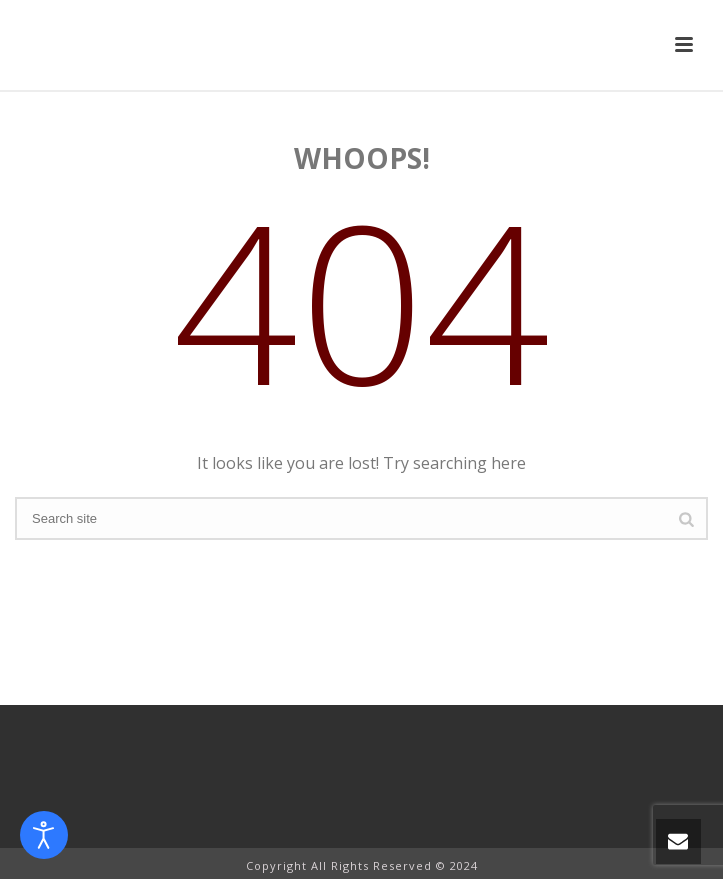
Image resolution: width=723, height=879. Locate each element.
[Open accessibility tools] (44, 835)
